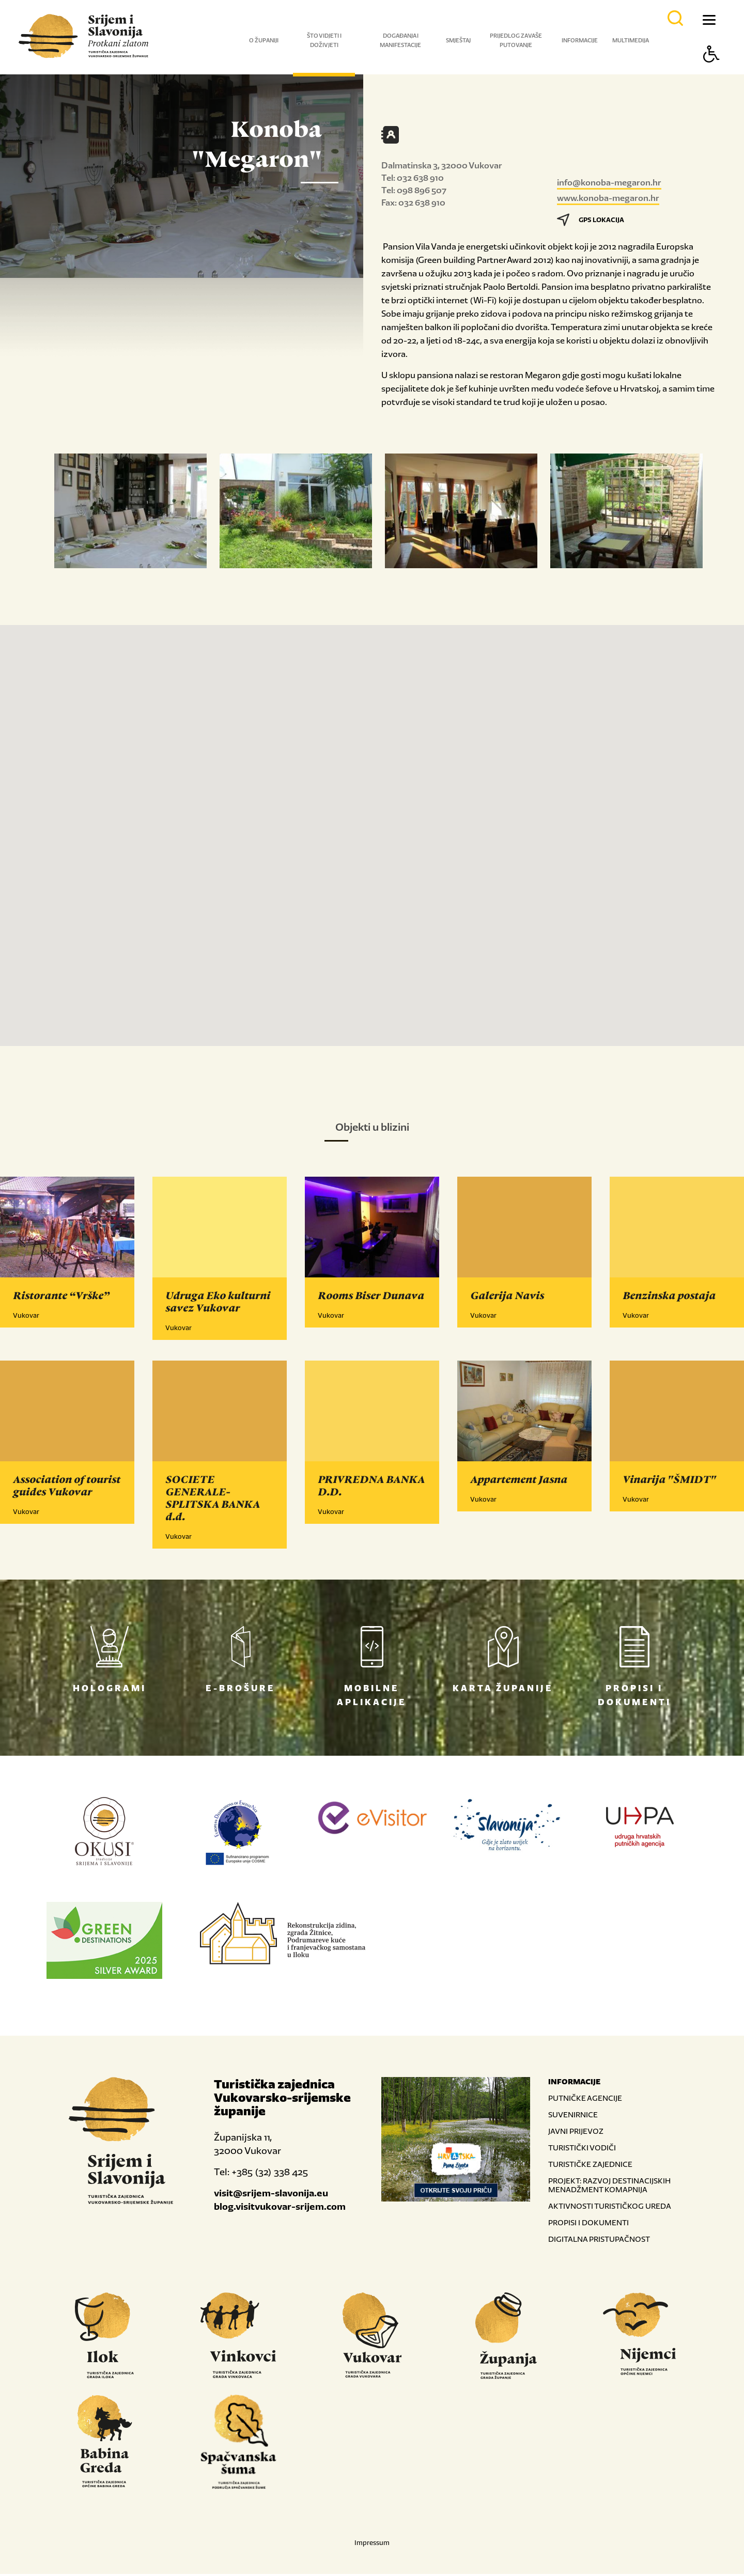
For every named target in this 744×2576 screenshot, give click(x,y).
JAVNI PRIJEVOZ (575, 2133)
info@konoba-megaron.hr (609, 182)
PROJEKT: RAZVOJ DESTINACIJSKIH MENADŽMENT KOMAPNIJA (609, 2187)
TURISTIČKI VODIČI (582, 2150)
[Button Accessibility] (711, 72)
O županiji (263, 40)
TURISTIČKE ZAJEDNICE (590, 2166)
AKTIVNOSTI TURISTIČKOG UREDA (609, 2208)
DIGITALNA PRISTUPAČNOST (599, 2241)
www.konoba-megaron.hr (608, 198)
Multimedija (630, 40)
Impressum (372, 2544)
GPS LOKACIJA (590, 219)
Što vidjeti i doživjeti (324, 40)
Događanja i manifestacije (400, 40)
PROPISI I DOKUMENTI (588, 2224)
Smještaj (458, 40)
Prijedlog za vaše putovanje (516, 40)
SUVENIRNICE (573, 2116)
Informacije (580, 40)
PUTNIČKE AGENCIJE (585, 2100)
